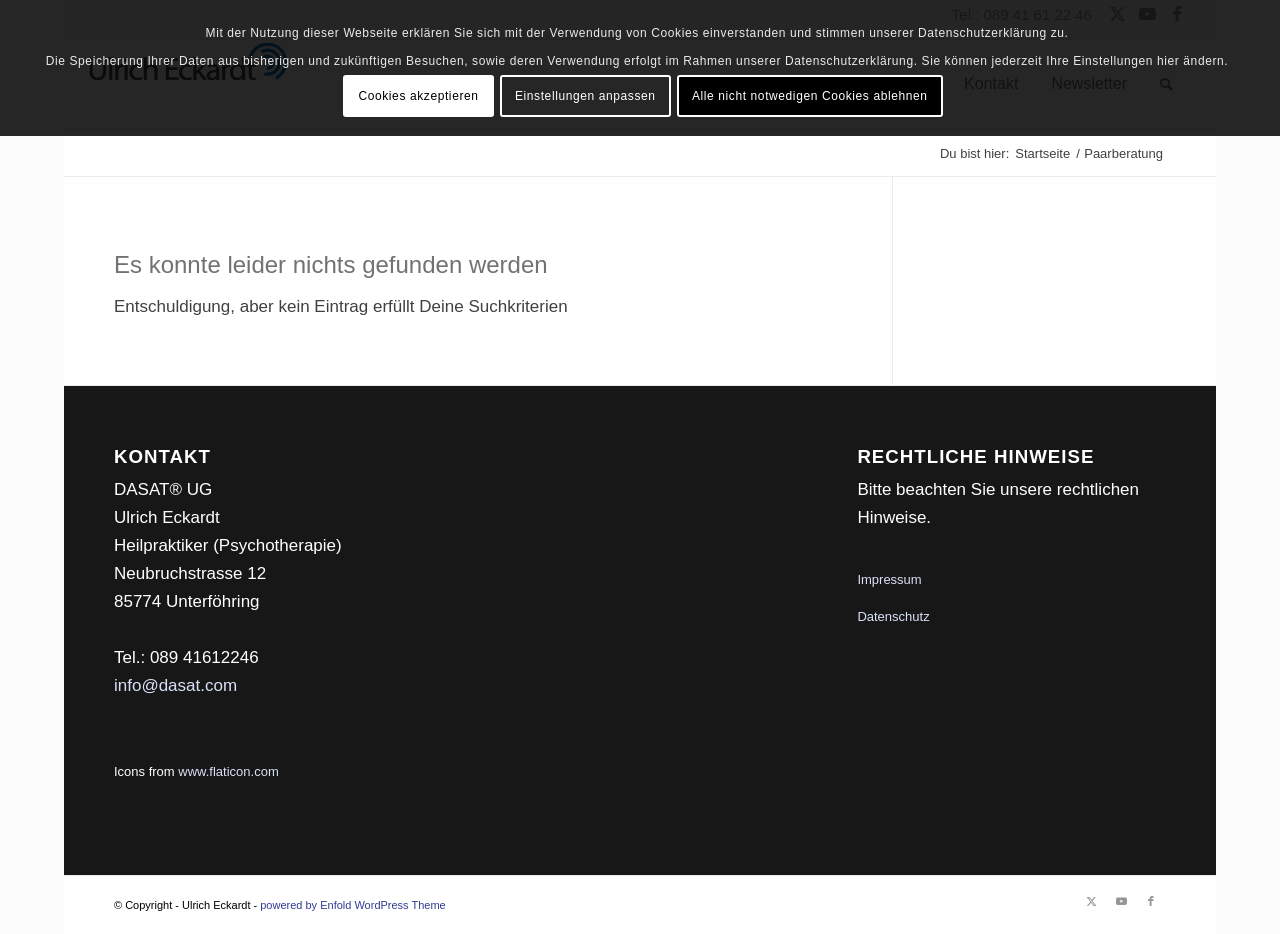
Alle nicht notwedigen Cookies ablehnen (810, 96)
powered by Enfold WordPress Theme (352, 905)
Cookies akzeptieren (418, 96)
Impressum (889, 579)
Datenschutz (893, 616)
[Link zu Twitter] (1091, 901)
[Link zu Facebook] (1151, 901)
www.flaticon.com (228, 771)
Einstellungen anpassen (585, 96)
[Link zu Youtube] (1121, 901)
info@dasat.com (175, 685)
